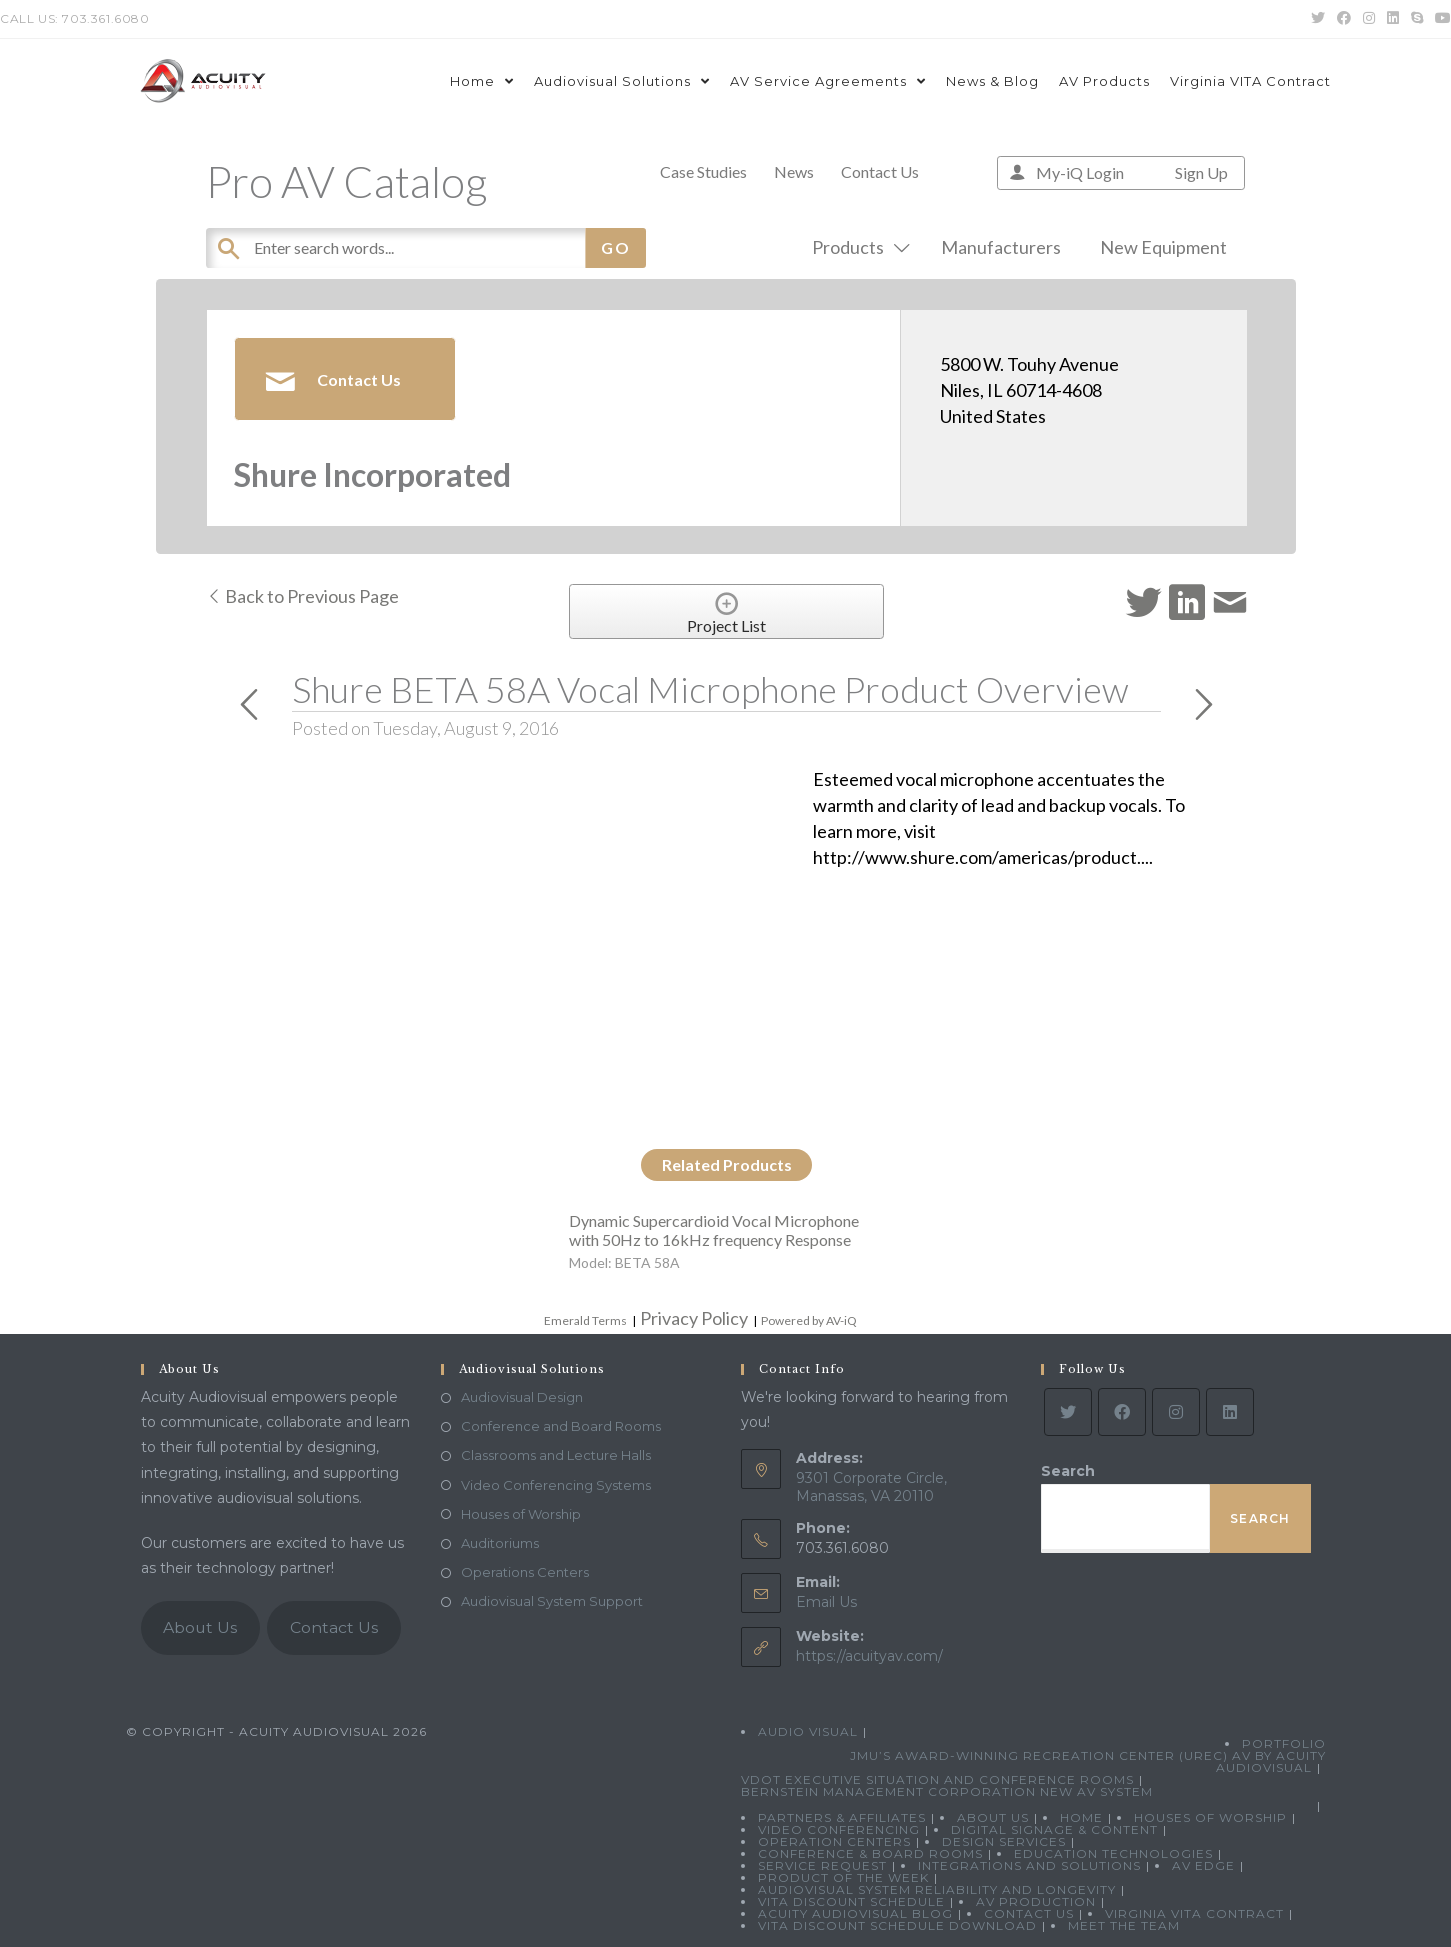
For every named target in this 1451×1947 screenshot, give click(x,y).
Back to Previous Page (302, 596)
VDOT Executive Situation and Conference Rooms (937, 1779)
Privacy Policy (694, 1318)
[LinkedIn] (1230, 1412)
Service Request (822, 1865)
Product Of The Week (843, 1877)
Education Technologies (1113, 1853)
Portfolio (1284, 1743)
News (794, 171)
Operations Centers (525, 1572)
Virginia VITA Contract (1194, 1913)
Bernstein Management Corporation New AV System (947, 1791)
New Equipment (1163, 247)
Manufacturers (1001, 247)
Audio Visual (808, 1731)
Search (1068, 1471)
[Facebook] (1122, 1412)
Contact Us (880, 171)
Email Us (826, 1602)
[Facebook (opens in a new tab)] (1344, 19)
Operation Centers (834, 1841)
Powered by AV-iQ (809, 1320)
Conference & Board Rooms (870, 1853)
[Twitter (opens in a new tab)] (1318, 19)
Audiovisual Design (522, 1397)
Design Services (1004, 1841)
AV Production (1036, 1901)
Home (1081, 1817)
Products (857, 247)
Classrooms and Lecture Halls (556, 1455)
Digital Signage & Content (1054, 1829)
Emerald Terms (585, 1320)
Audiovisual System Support (552, 1601)
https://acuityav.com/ (869, 1656)
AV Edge (1203, 1865)
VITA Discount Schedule (851, 1901)
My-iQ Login (1080, 172)
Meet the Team (1124, 1925)
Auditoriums (500, 1543)
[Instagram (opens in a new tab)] (1369, 19)
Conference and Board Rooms (561, 1426)
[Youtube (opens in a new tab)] (1440, 19)
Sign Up (1201, 172)
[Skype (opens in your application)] (1417, 19)
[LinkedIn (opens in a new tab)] (1393, 19)
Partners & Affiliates (842, 1817)
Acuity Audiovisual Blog (855, 1913)
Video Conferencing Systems (556, 1485)
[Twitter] (1068, 1412)
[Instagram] (1176, 1412)
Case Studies (703, 171)
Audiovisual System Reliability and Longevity (937, 1889)
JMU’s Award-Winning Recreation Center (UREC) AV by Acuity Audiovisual (1088, 1761)
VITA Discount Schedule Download (897, 1925)
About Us (200, 1627)
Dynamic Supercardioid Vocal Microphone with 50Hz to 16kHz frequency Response (714, 1230)
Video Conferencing (839, 1829)
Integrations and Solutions (1029, 1865)
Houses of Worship (521, 1514)
